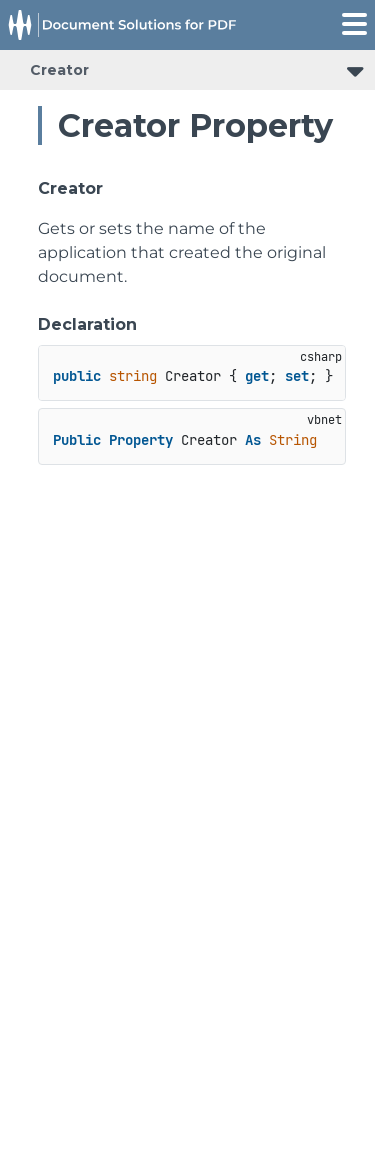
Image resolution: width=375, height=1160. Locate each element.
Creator (59, 70)
